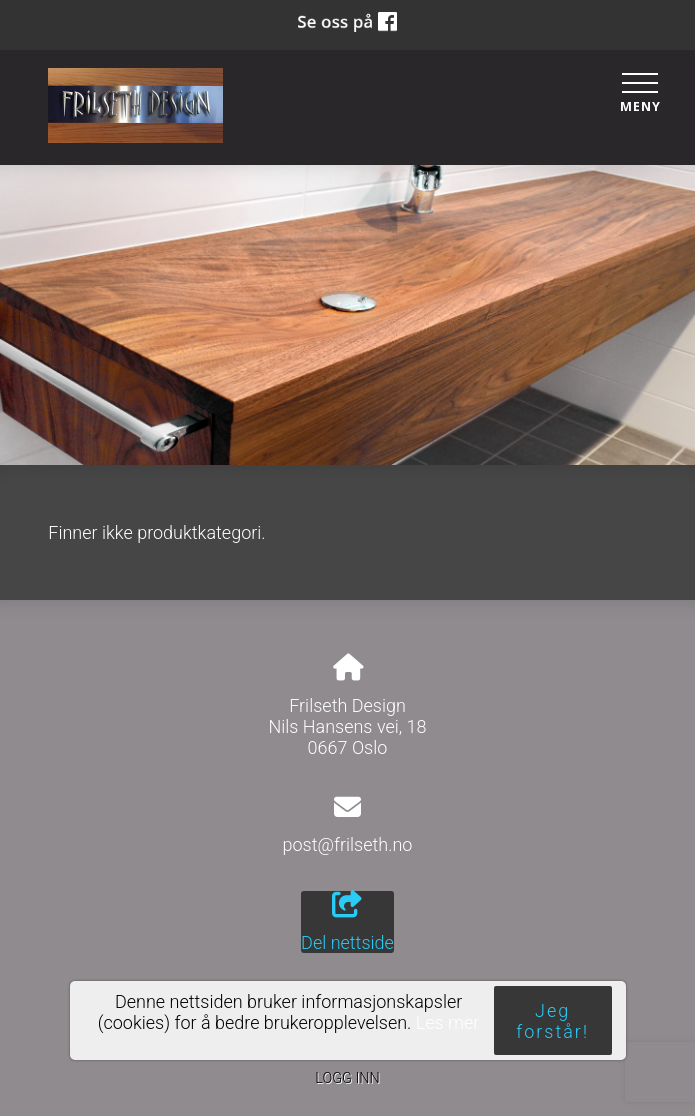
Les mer (448, 1022)
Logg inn (347, 1078)
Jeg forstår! (552, 1021)
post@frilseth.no (348, 844)
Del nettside (347, 922)
